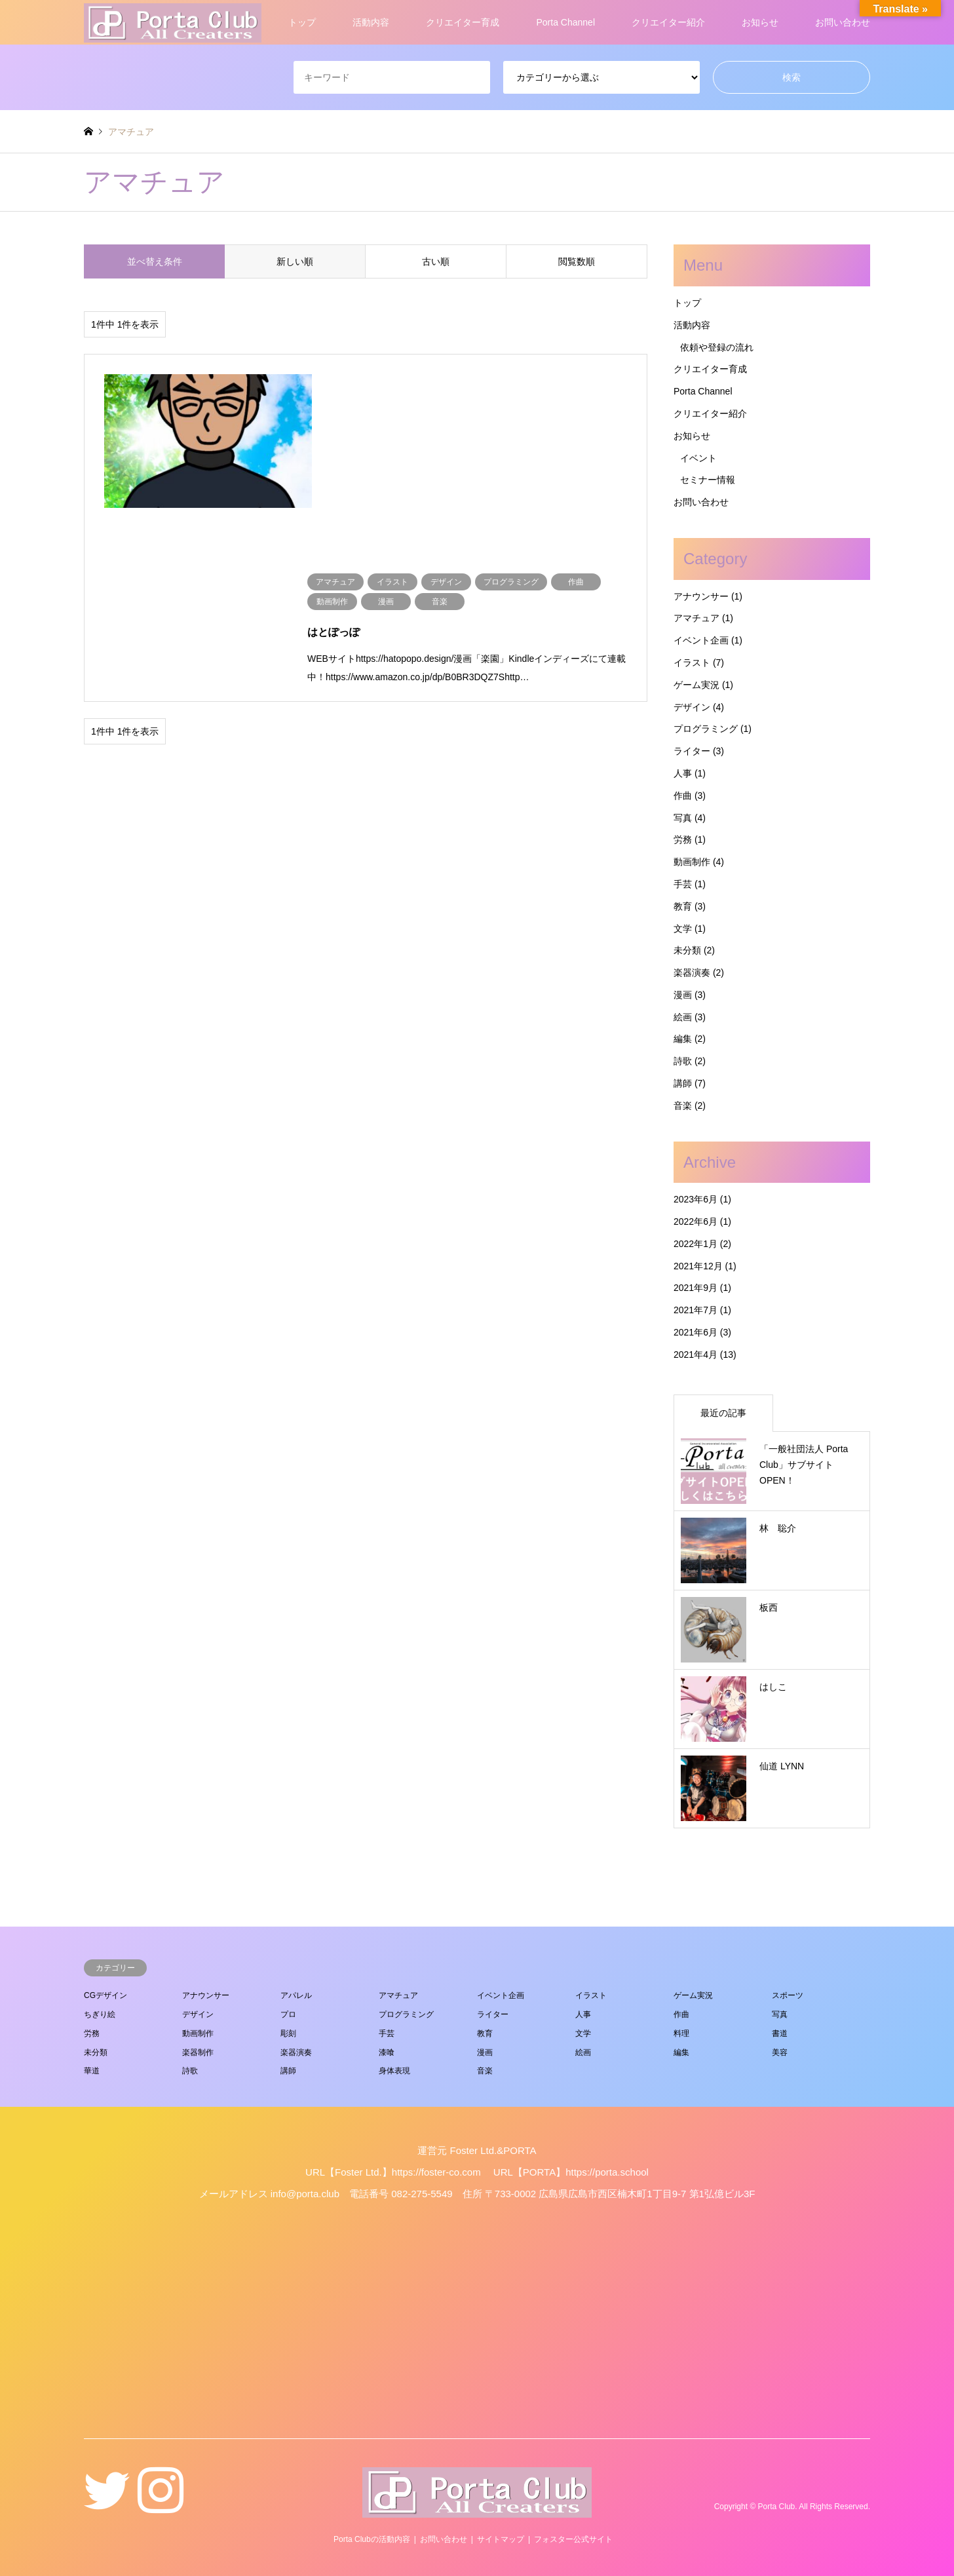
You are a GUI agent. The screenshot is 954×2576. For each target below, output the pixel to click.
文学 (683, 928)
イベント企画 (701, 640)
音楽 (683, 1105)
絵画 (683, 1017)
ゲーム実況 (696, 685)
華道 (92, 2070)
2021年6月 (695, 1332)
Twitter (107, 2506)
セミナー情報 (707, 479)
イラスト (692, 662)
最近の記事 (723, 1413)
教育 (683, 906)
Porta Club (776, 2507)
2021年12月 (698, 1266)
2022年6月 (695, 1221)
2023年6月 (695, 1199)
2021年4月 (695, 1354)
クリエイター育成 (462, 22)
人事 (683, 773)
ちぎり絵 (99, 2014)
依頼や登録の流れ (717, 347)
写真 (683, 818)
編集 (683, 1038)
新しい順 (295, 261)
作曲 (683, 795)
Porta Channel (565, 22)
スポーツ (787, 1995)
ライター (692, 751)
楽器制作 (198, 2052)
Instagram (160, 2506)
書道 (780, 2033)
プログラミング (706, 728)
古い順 (435, 261)
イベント (698, 458)
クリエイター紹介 (668, 22)
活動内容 (371, 22)
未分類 (687, 950)
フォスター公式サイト (573, 2539)
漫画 (683, 995)
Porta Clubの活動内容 (372, 2539)
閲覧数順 (576, 261)
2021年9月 (695, 1287)
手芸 (683, 884)
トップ (302, 22)
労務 (683, 839)
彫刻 (288, 2033)
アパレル (296, 1995)
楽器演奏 (692, 972)
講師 (683, 1083)
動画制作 (692, 861)
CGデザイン (105, 1995)
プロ (288, 2014)
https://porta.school (607, 2172)
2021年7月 (695, 1310)
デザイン (692, 707)
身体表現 (394, 2070)
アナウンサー (701, 596)
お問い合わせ (842, 22)
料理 (681, 2033)
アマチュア (696, 618)
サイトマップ (500, 2539)
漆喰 (386, 2052)
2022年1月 (695, 1244)
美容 (780, 2052)
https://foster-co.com (436, 2172)
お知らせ (760, 22)
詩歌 (683, 1061)
